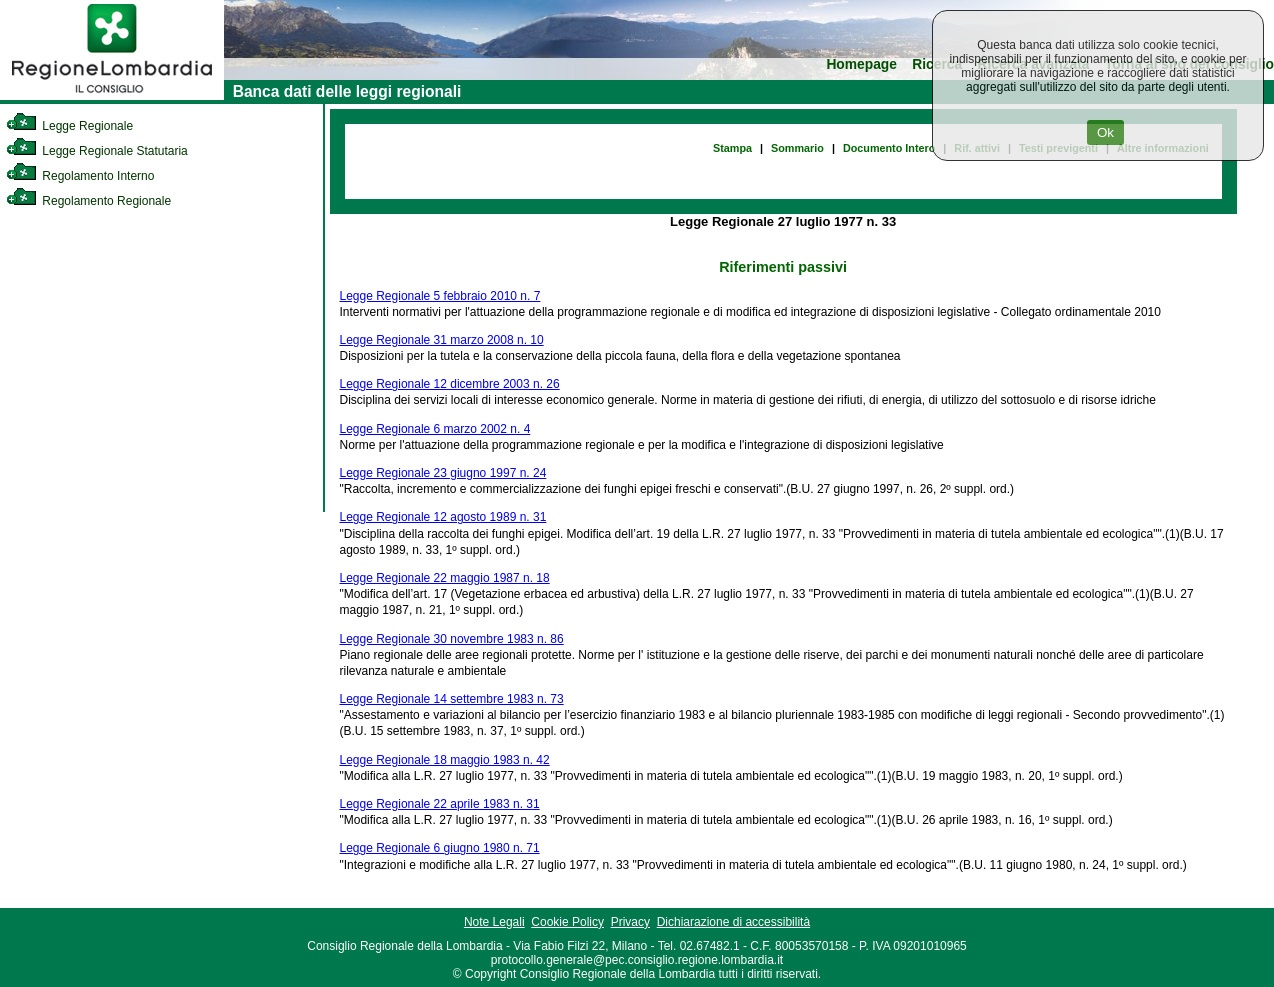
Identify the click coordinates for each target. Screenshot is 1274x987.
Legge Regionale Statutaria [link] (97, 151)
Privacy (630, 922)
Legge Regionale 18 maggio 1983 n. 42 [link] (445, 760)
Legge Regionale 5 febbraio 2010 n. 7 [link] (440, 296)
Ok (1105, 132)
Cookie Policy (567, 922)
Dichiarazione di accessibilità (733, 922)
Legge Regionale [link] (69, 126)
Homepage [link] (861, 64)
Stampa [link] (732, 148)
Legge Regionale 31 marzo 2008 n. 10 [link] (442, 340)
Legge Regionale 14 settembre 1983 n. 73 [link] (452, 699)
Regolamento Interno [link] (80, 176)
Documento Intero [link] (889, 148)
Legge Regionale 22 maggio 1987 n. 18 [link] (445, 578)
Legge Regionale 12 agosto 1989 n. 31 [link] (443, 517)
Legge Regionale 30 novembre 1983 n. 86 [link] (452, 639)
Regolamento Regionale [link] (88, 201)
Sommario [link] (797, 148)
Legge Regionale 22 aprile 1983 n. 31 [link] (440, 804)
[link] (112, 96)
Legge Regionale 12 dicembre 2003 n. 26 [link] (450, 384)
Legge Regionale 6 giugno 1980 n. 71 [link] (440, 848)
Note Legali (494, 922)
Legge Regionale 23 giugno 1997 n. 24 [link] (443, 473)
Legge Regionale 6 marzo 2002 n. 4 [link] (435, 429)
